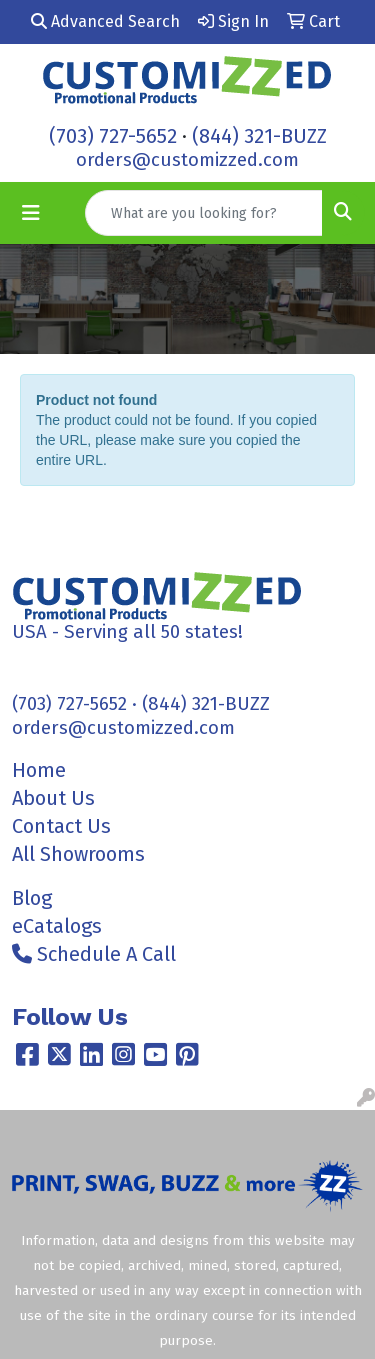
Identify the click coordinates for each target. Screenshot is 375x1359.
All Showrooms (78, 854)
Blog (32, 898)
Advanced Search (105, 21)
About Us (53, 798)
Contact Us (61, 826)
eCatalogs (57, 926)
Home (39, 770)
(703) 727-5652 (113, 136)
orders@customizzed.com (187, 160)
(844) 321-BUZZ (259, 136)
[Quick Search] (204, 213)
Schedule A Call (94, 954)
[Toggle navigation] (31, 213)
